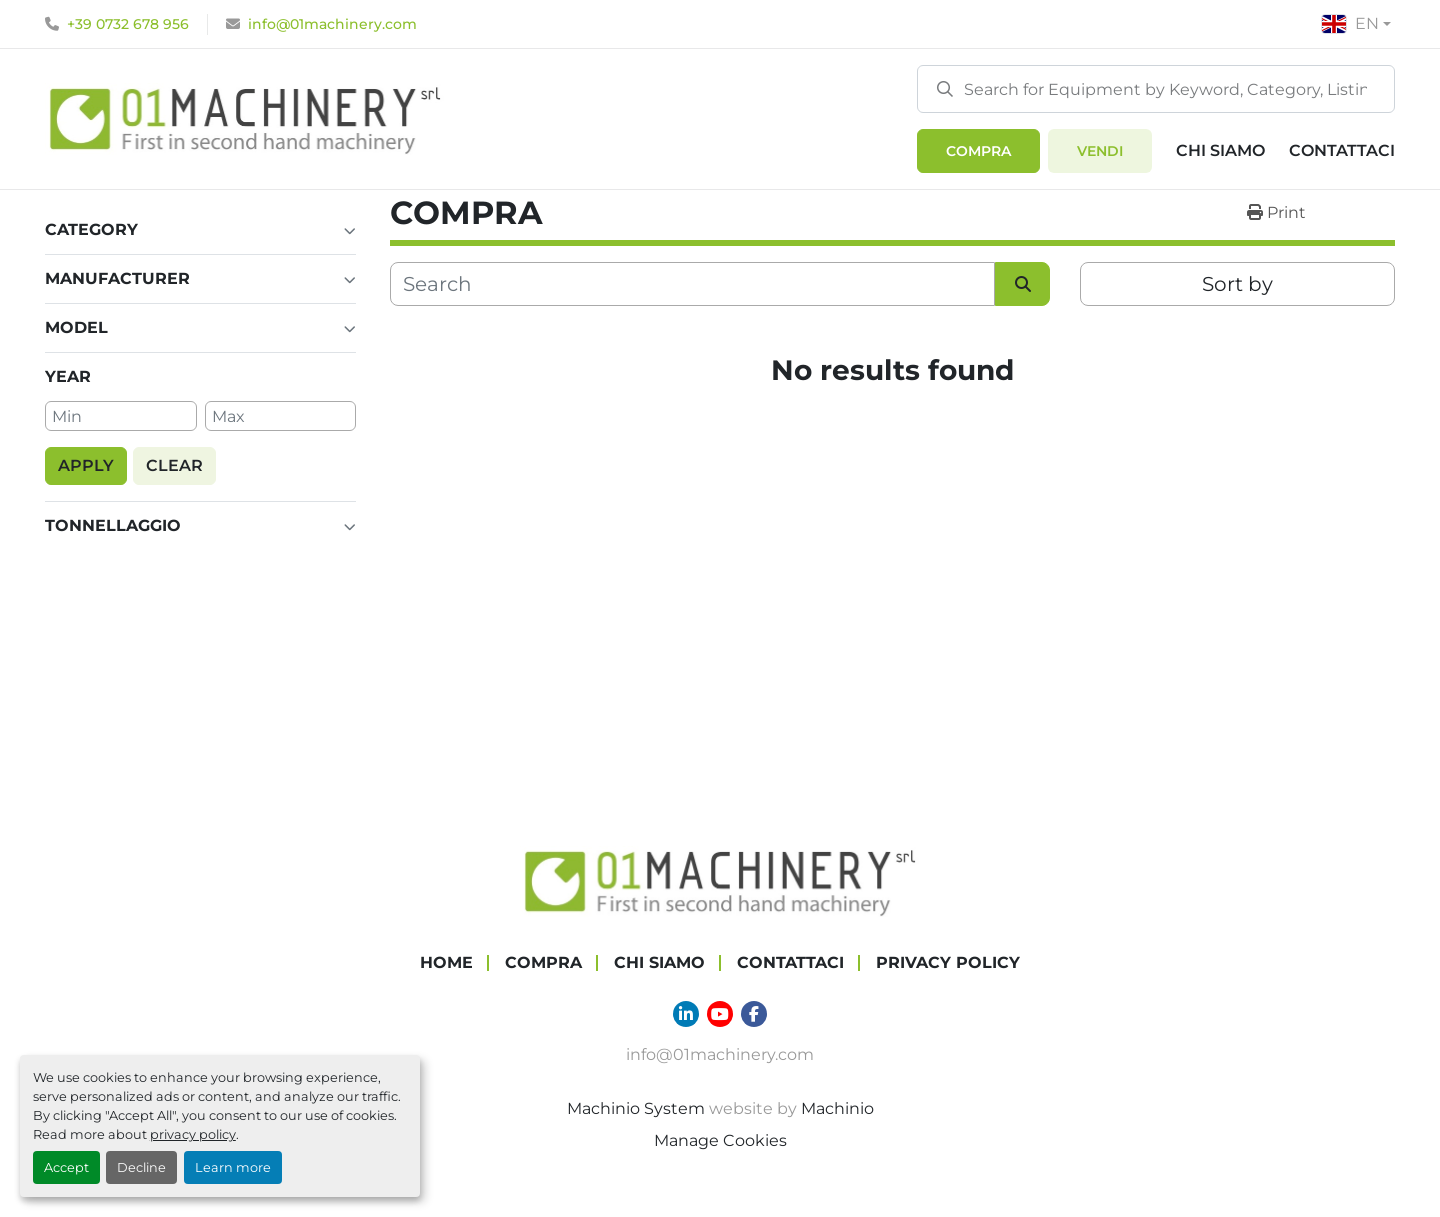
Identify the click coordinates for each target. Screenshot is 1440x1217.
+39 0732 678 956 (128, 24)
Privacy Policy (948, 962)
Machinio (837, 1108)
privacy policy (193, 1134)
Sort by (1237, 284)
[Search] (1156, 89)
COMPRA (978, 151)
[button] (978, 151)
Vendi (1100, 151)
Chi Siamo (1220, 150)
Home (446, 962)
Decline (141, 1167)
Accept (66, 1167)
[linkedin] (686, 1014)
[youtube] (720, 1014)
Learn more (233, 1167)
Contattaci (1342, 150)
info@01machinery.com (332, 24)
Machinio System (636, 1108)
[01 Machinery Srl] (720, 880)
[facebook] (754, 1014)
